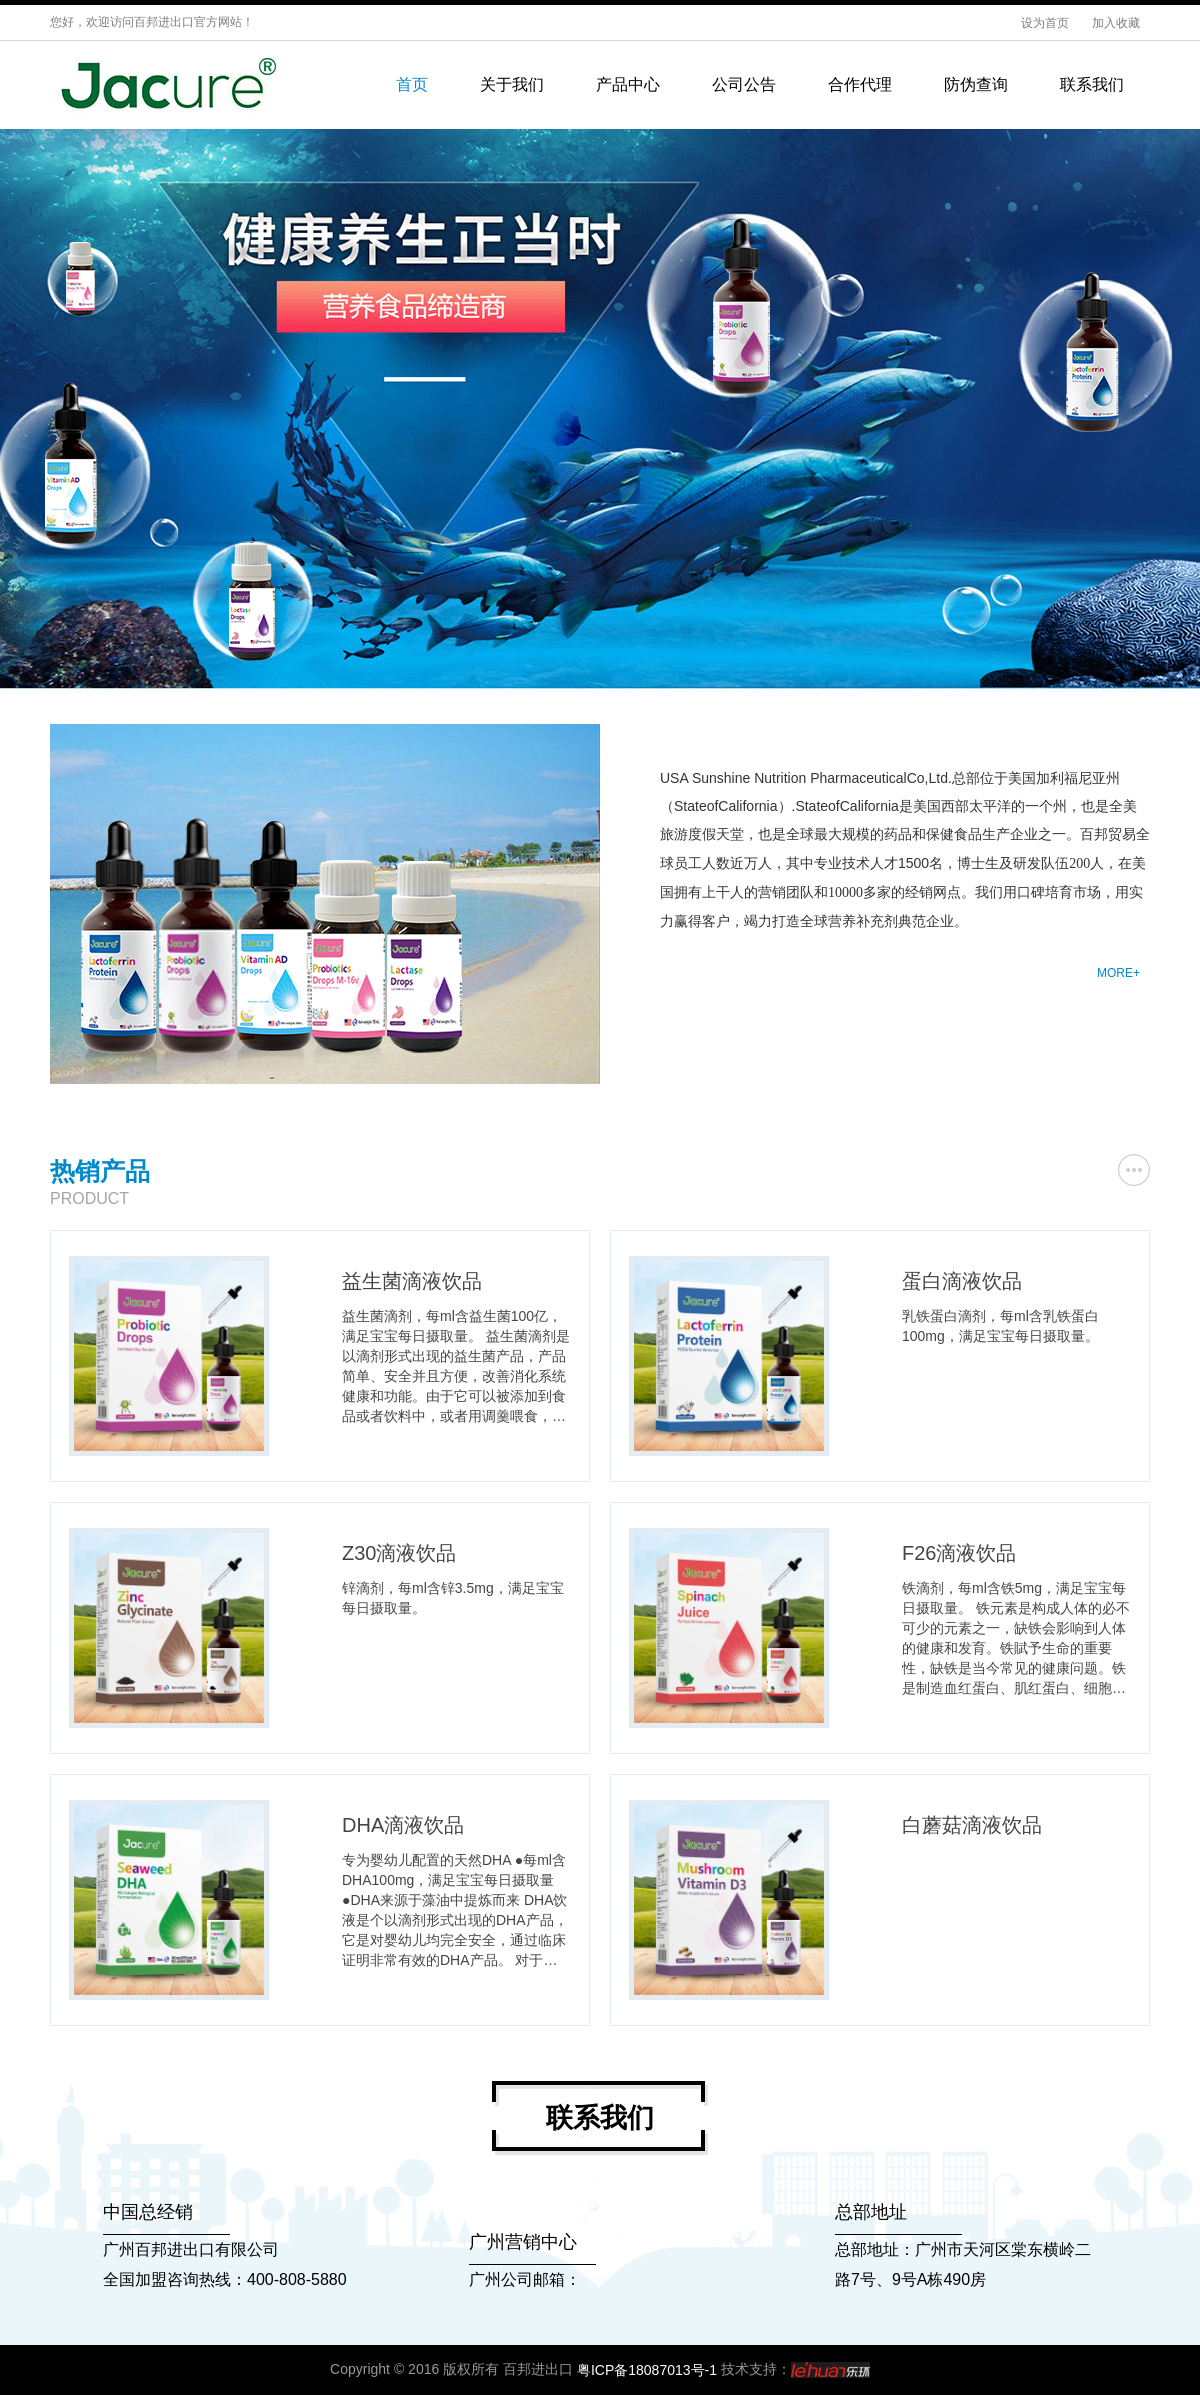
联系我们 (1092, 84)
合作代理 (860, 84)
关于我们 (512, 84)
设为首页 (1046, 23)
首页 (412, 84)
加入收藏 (1116, 23)
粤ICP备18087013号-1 (647, 2370)
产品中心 (628, 84)
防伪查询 (976, 84)
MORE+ (1118, 973)
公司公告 (744, 84)
